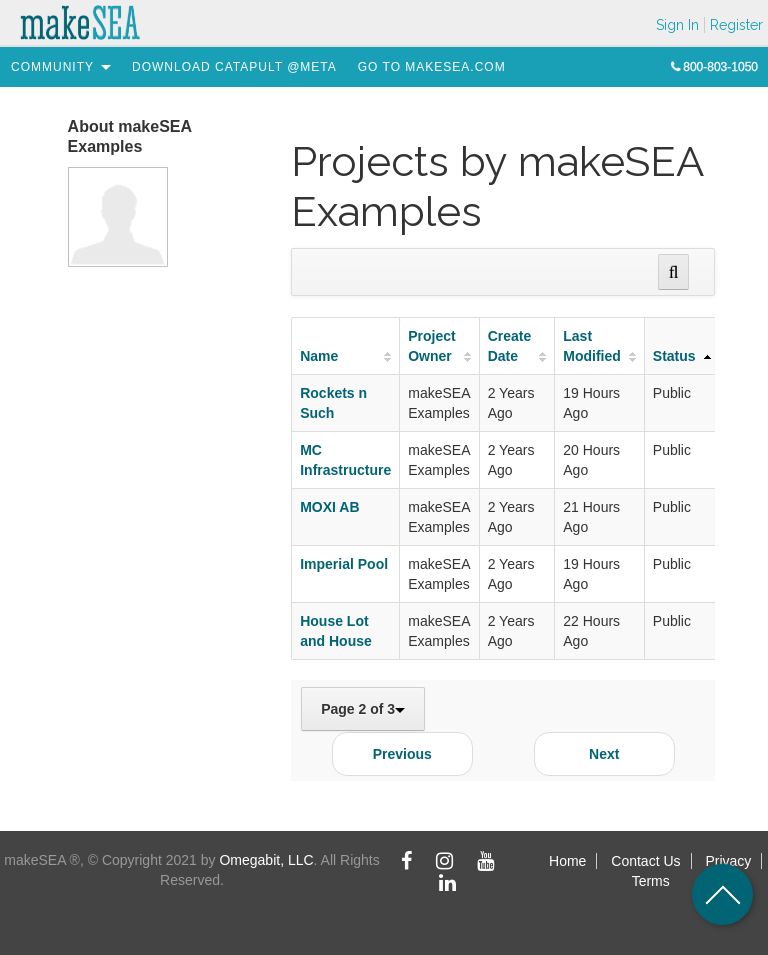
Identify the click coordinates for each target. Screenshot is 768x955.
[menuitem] (52, 67)
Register (736, 25)
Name (319, 356)
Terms (651, 881)
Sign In (677, 25)
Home (567, 861)
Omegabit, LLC (266, 860)
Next (604, 754)
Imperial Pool (344, 564)
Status (674, 356)
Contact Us (645, 861)
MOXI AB (329, 507)
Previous (402, 754)
